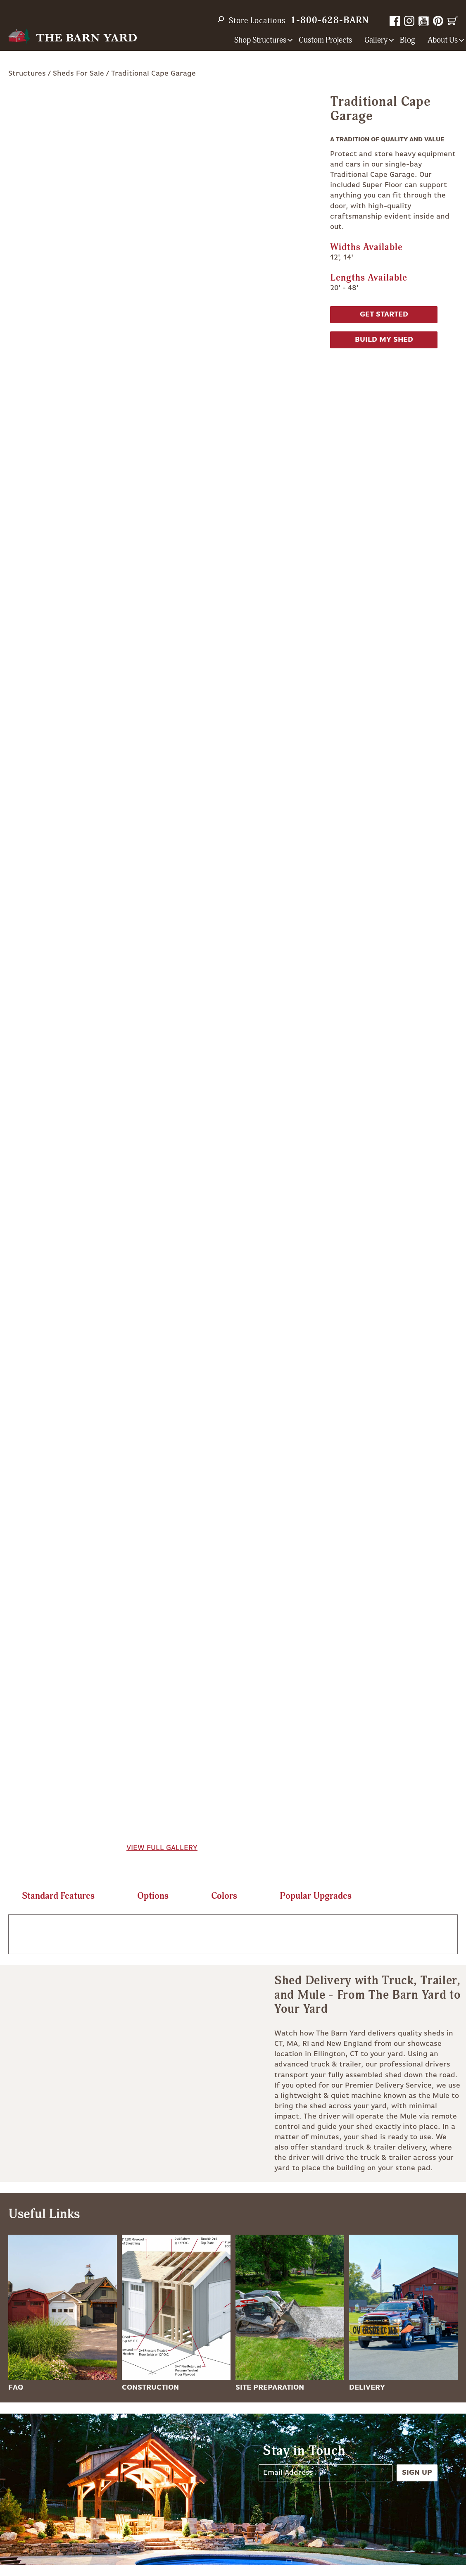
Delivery (367, 2387)
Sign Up (417, 2472)
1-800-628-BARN (329, 20)
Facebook (395, 21)
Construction (150, 2387)
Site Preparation (269, 2387)
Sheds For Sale (78, 73)
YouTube (423, 21)
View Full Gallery (161, 1848)
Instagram (409, 21)
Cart (452, 21)
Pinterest (438, 21)
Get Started (384, 314)
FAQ (15, 2387)
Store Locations (257, 21)
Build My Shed (384, 339)
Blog (407, 40)
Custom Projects (325, 40)
